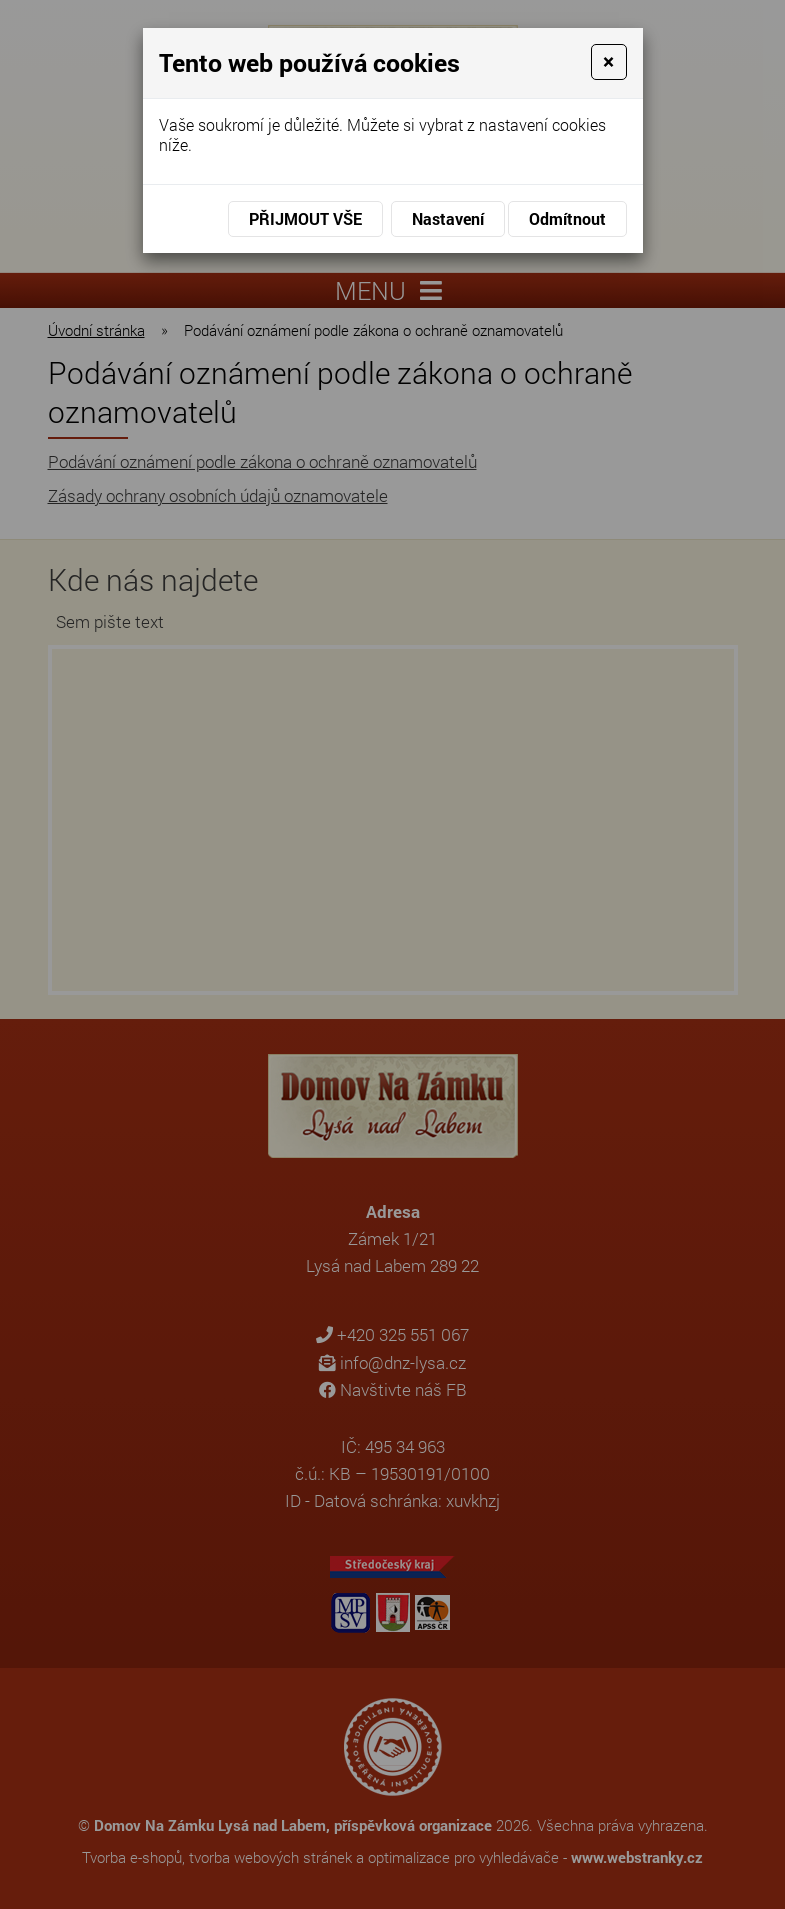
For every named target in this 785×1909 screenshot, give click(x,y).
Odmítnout (567, 218)
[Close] (608, 62)
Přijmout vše (305, 218)
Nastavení (448, 218)
